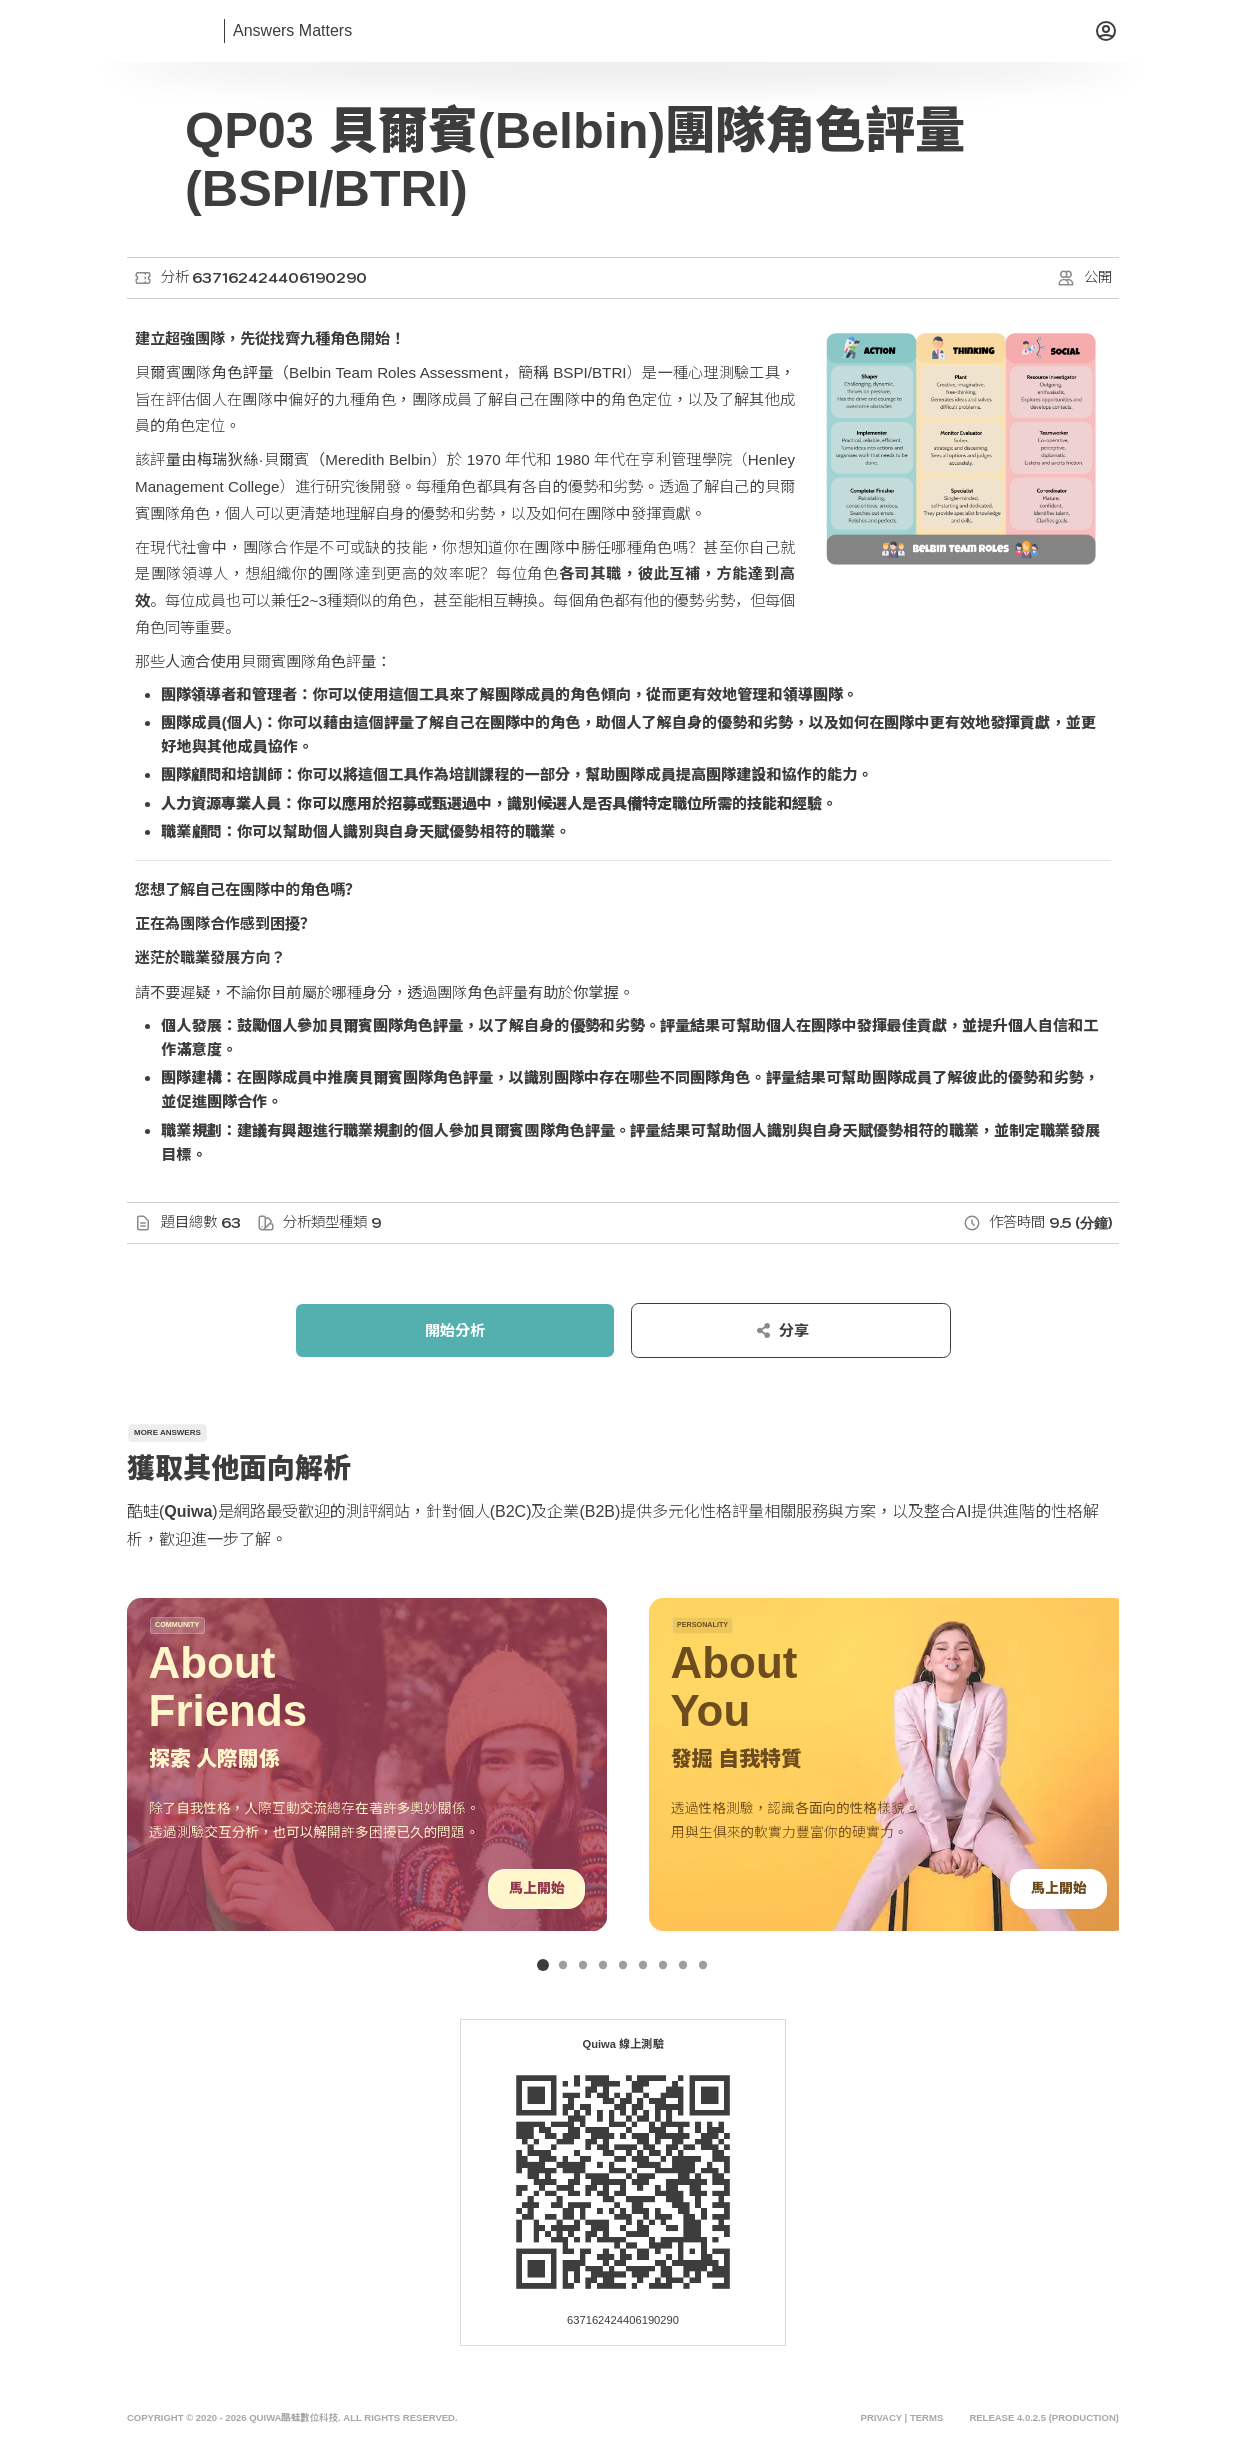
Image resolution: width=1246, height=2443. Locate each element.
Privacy (880, 2418)
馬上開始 (536, 1888)
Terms (926, 2418)
